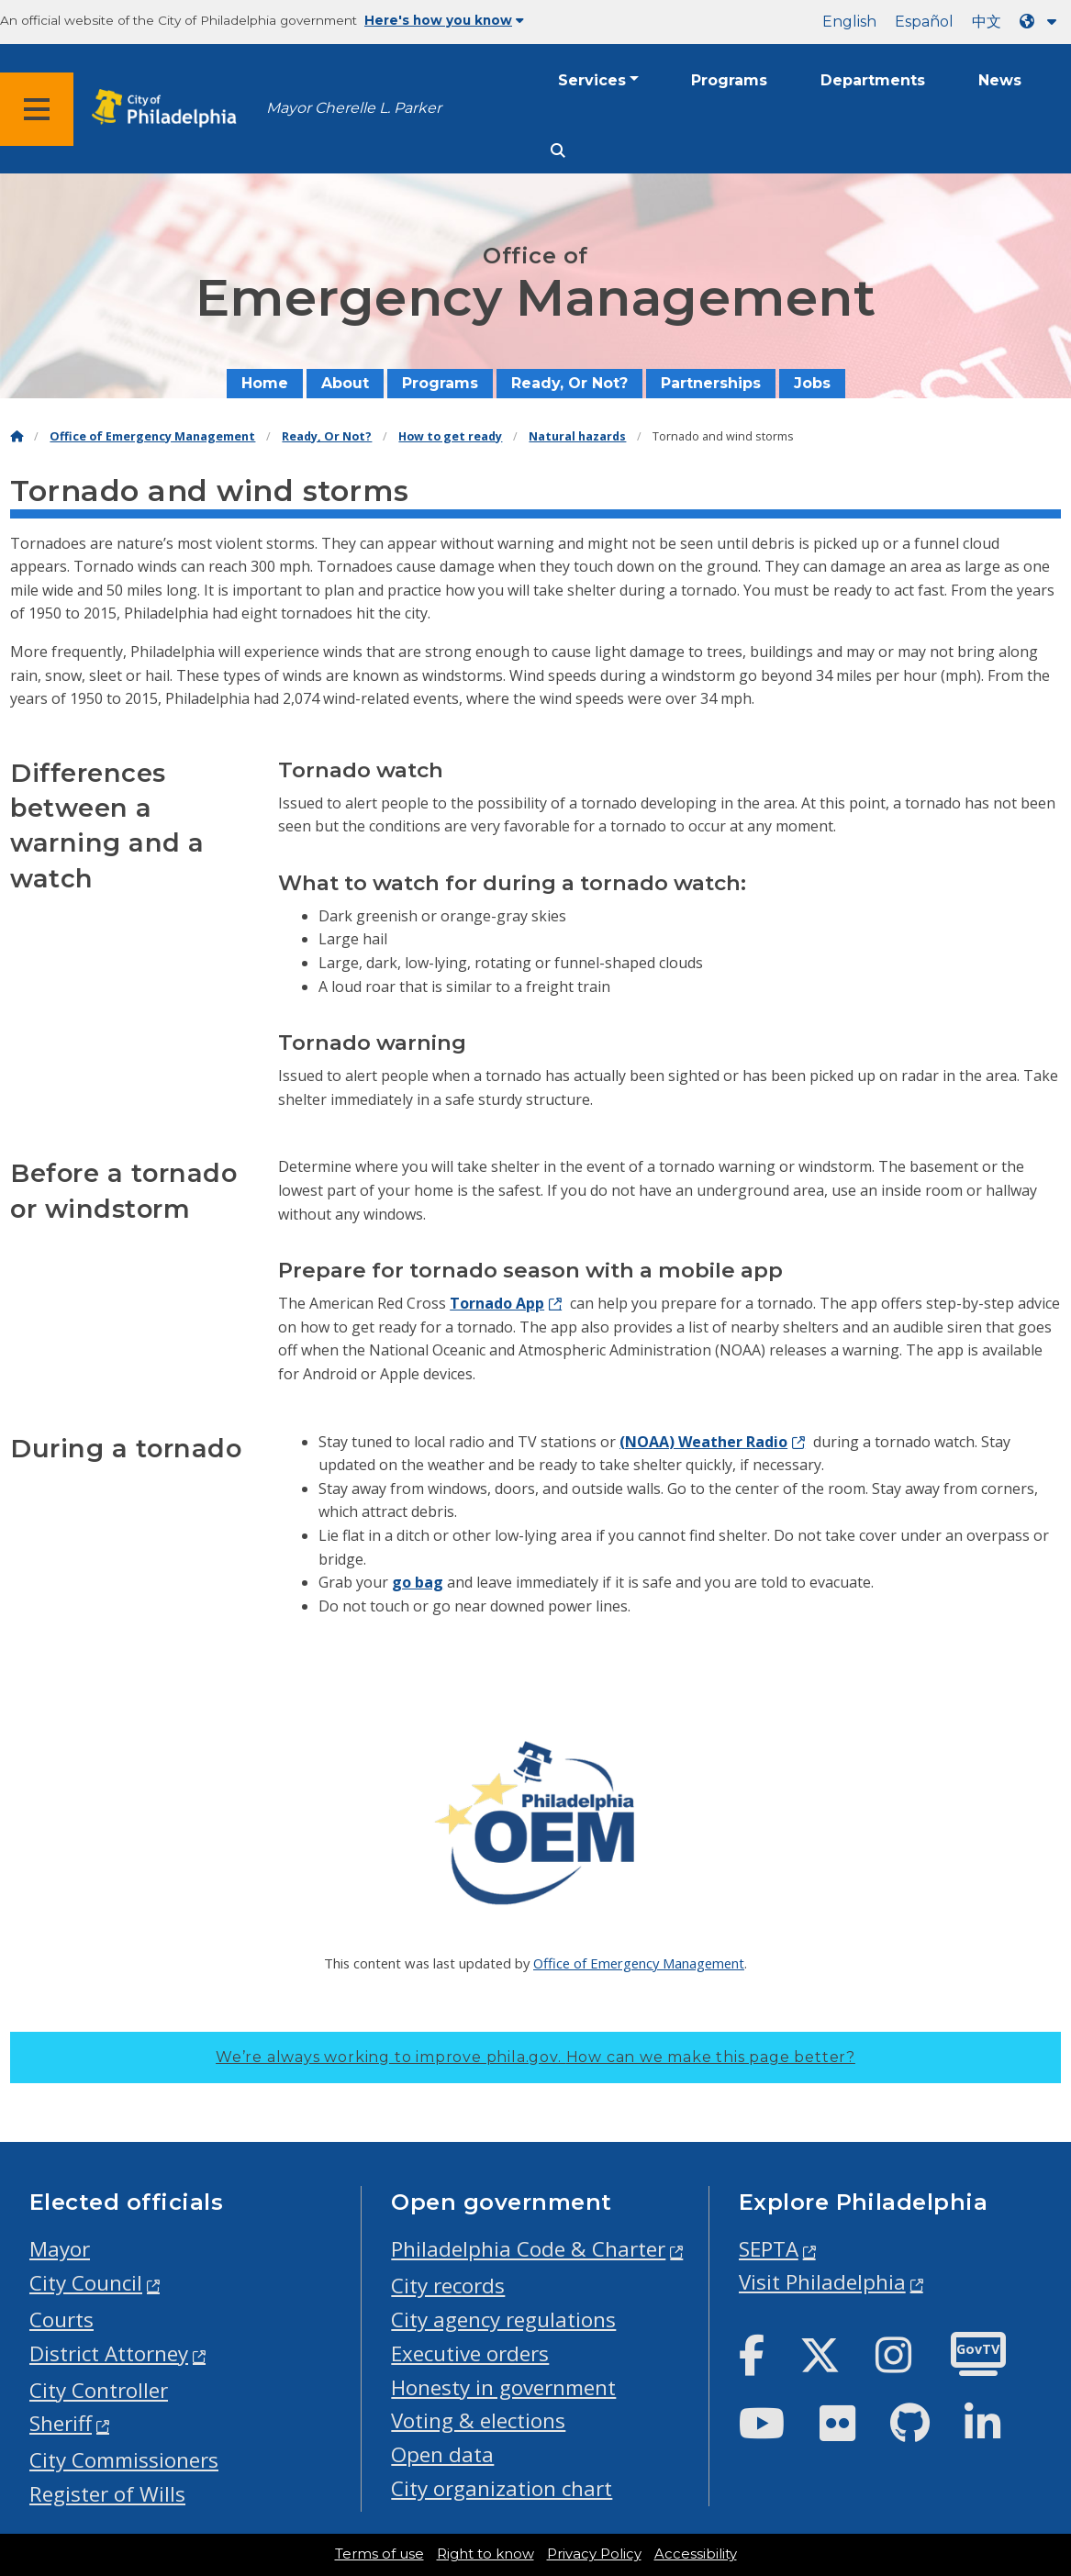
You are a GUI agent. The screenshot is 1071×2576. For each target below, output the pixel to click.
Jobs (812, 383)
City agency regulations (503, 2319)
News (999, 80)
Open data (442, 2454)
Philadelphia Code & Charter (528, 2249)
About (345, 383)
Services (592, 80)
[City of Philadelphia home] (170, 108)
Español (924, 21)
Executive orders (470, 2353)
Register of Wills (107, 2494)
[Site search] (558, 150)
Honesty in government (503, 2387)
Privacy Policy (594, 2554)
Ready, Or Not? (569, 383)
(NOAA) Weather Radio (703, 1442)
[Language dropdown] (1041, 21)
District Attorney (108, 2353)
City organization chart (501, 2488)
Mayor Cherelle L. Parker (353, 108)
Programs (729, 80)
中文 (986, 21)
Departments (872, 80)
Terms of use (379, 2554)
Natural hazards (577, 436)
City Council (85, 2283)
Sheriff (60, 2423)
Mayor (59, 2249)
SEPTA (768, 2249)
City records (448, 2285)
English (849, 21)
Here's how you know (444, 20)
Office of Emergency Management (152, 436)
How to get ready (450, 436)
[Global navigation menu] (36, 109)
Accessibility (695, 2554)
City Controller (98, 2390)
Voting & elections (478, 2420)
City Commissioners (123, 2460)
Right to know (485, 2554)
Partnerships (711, 383)
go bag (417, 1582)
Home (264, 383)
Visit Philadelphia (822, 2282)
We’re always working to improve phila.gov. (535, 2057)
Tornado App (497, 1303)
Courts (61, 2319)
